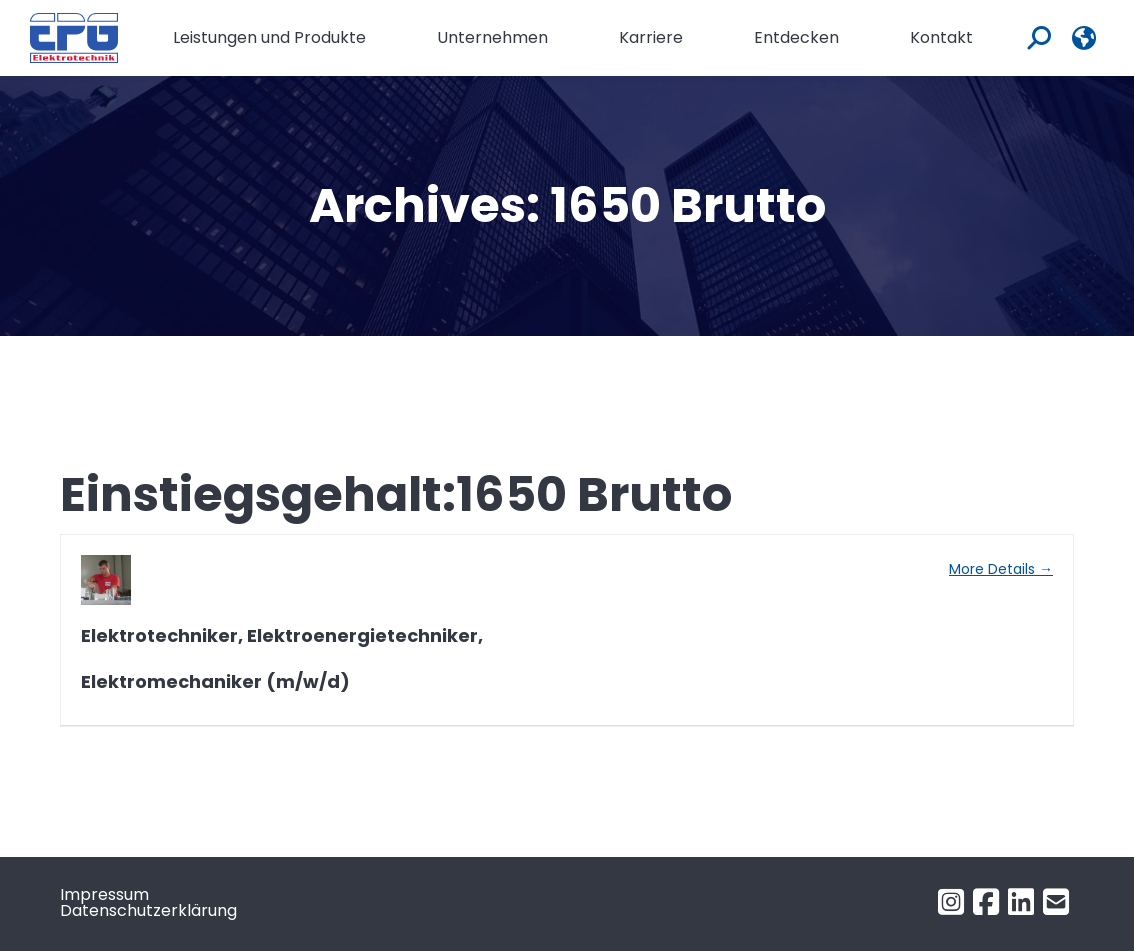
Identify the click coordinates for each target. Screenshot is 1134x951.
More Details (1001, 569)
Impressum (104, 894)
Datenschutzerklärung (148, 910)
